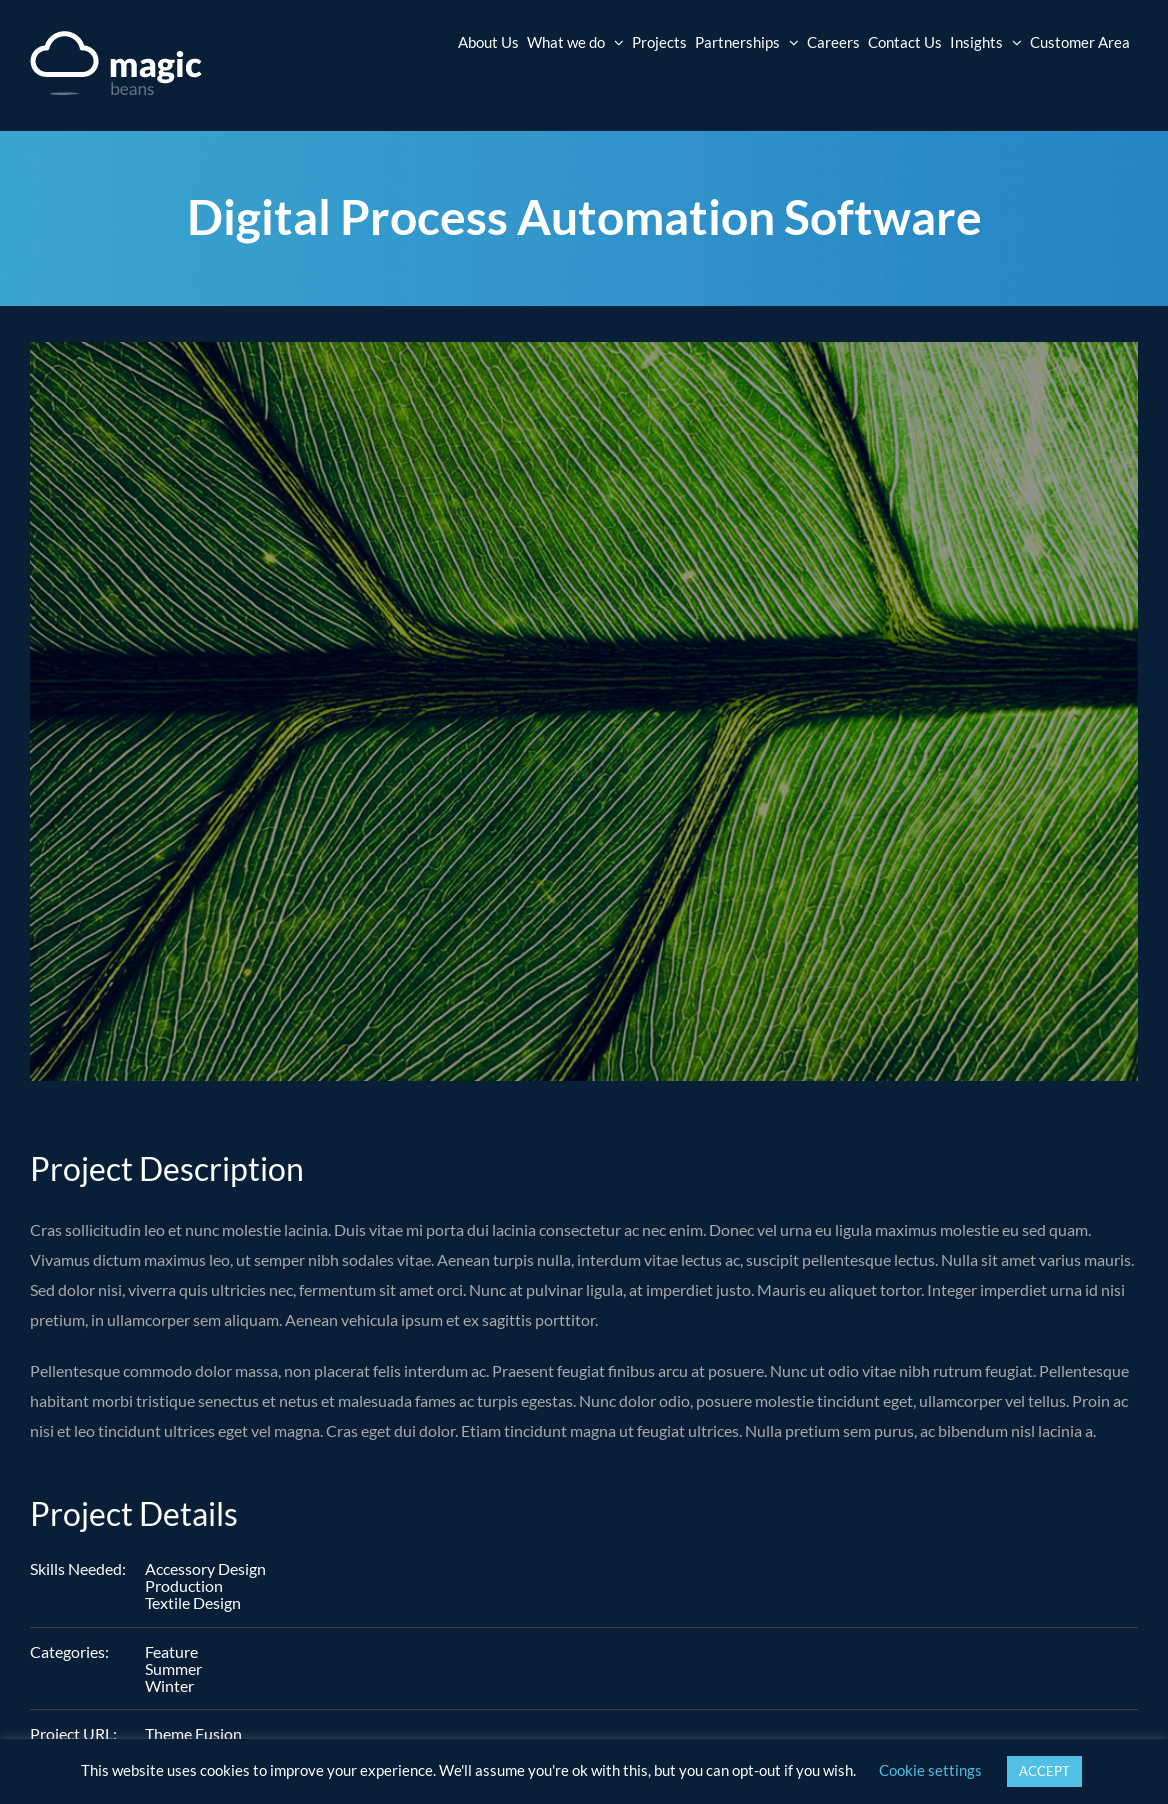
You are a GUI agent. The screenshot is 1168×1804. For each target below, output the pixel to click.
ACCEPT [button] (1044, 1771)
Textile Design (193, 1602)
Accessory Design (205, 1568)
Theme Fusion (193, 1733)
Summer (173, 1668)
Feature (171, 1651)
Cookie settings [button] (930, 1770)
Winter (169, 1685)
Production (184, 1585)
